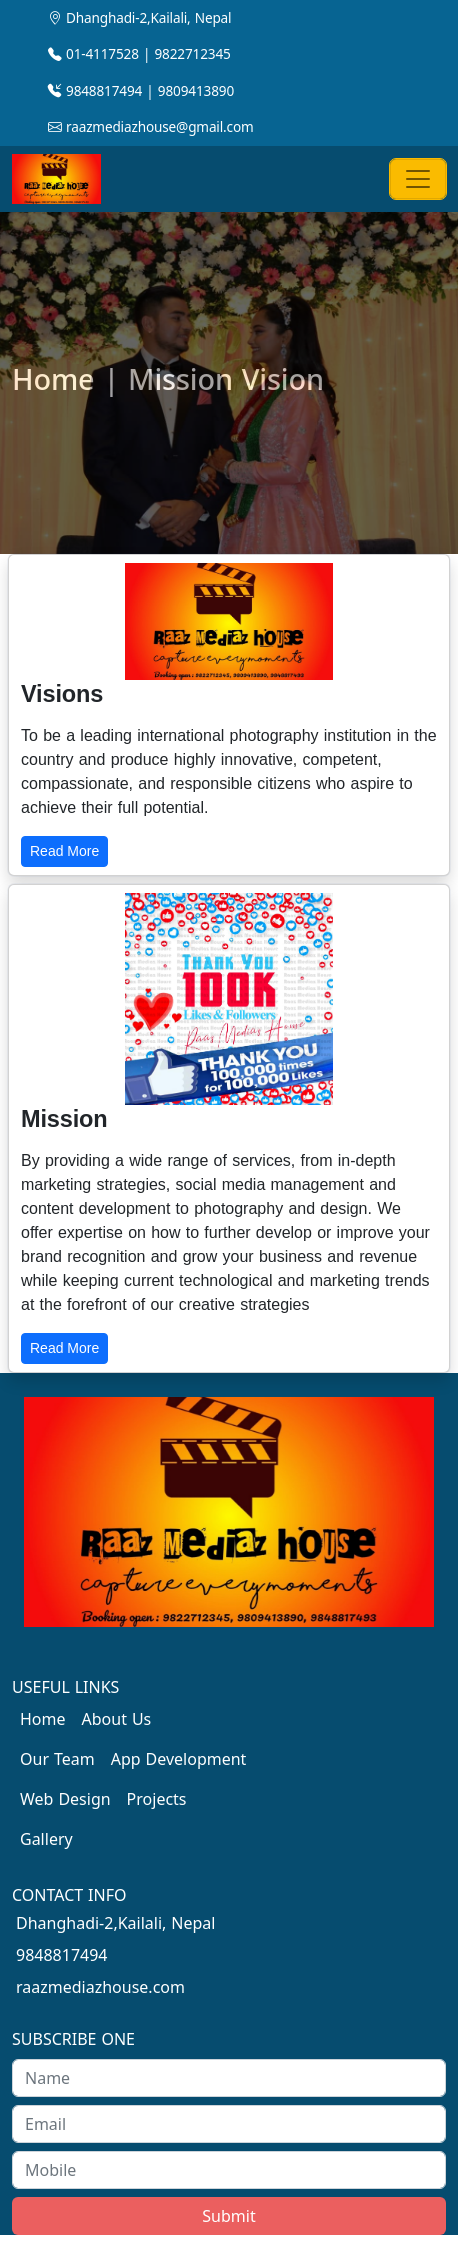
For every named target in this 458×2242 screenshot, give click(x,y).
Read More (64, 851)
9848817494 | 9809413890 (141, 90)
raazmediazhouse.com (100, 1987)
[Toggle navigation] (418, 179)
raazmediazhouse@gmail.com (151, 126)
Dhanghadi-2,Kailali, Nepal (139, 17)
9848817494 (62, 1955)
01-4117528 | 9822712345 (139, 53)
